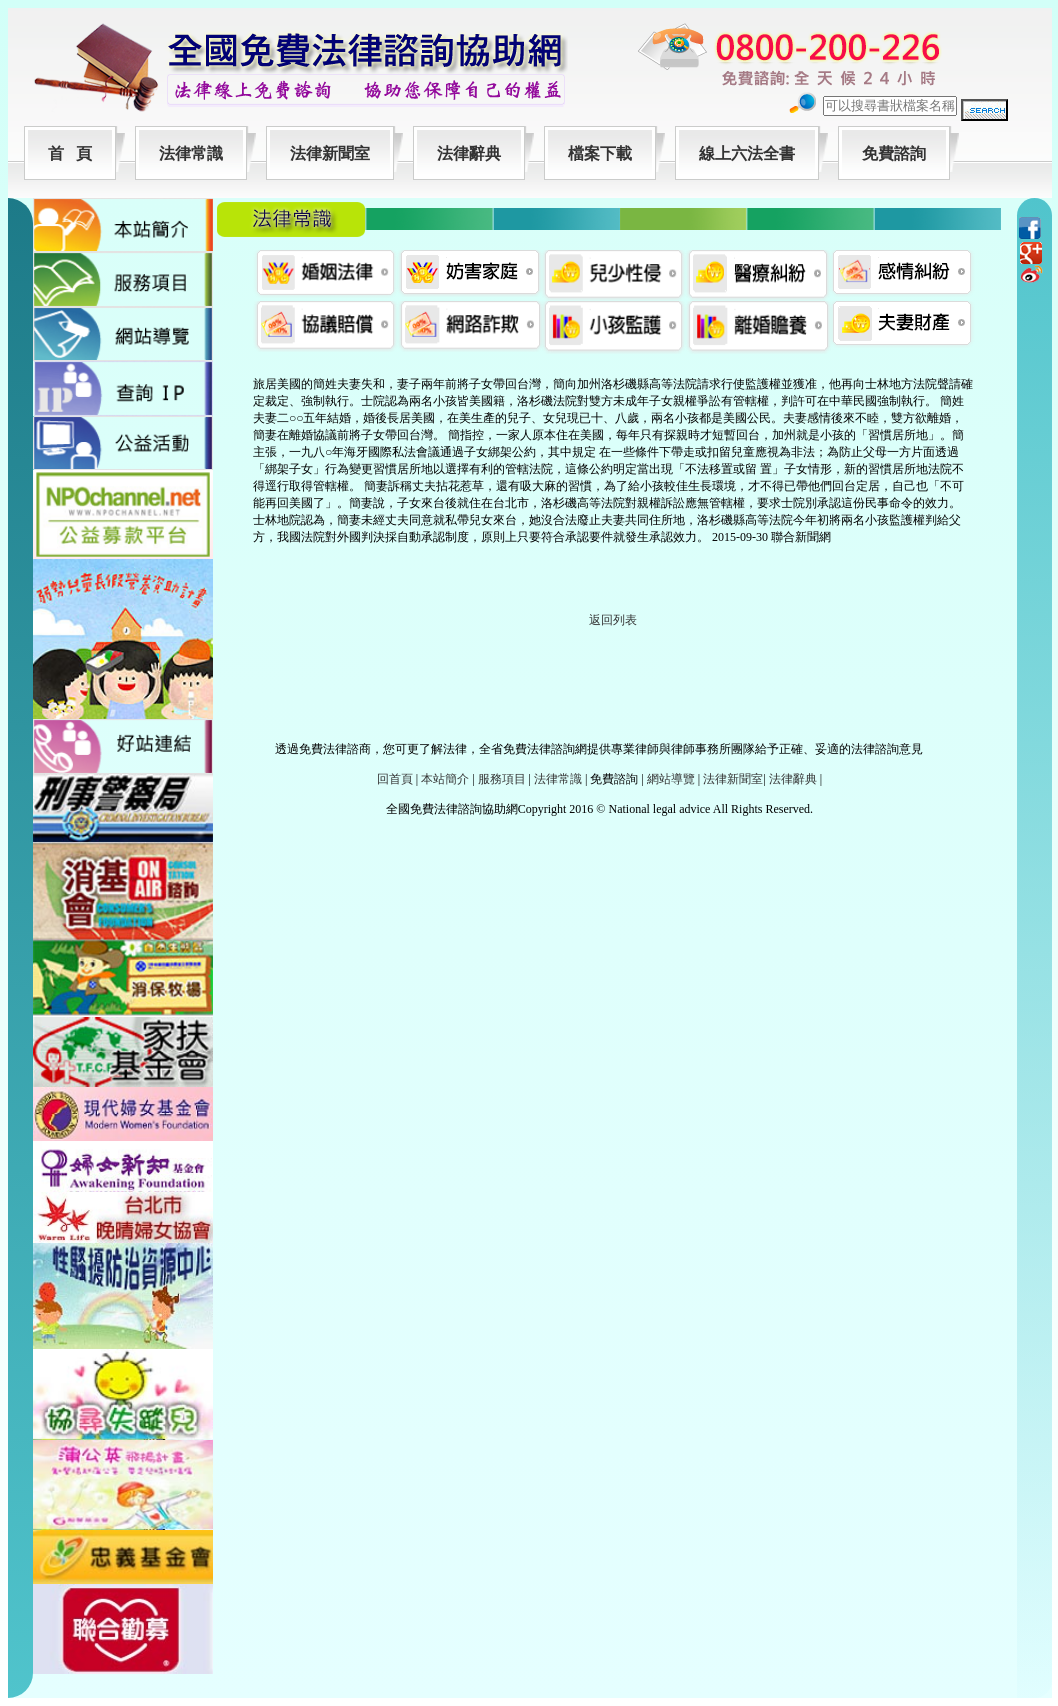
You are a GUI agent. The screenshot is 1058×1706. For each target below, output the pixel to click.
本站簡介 (445, 779)
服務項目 (502, 779)
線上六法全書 (747, 153)
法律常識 (191, 153)
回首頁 (395, 779)
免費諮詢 (894, 153)
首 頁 (70, 153)
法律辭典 (469, 153)
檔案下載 (600, 153)
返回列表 (613, 620)
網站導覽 (671, 779)
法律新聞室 (330, 153)
